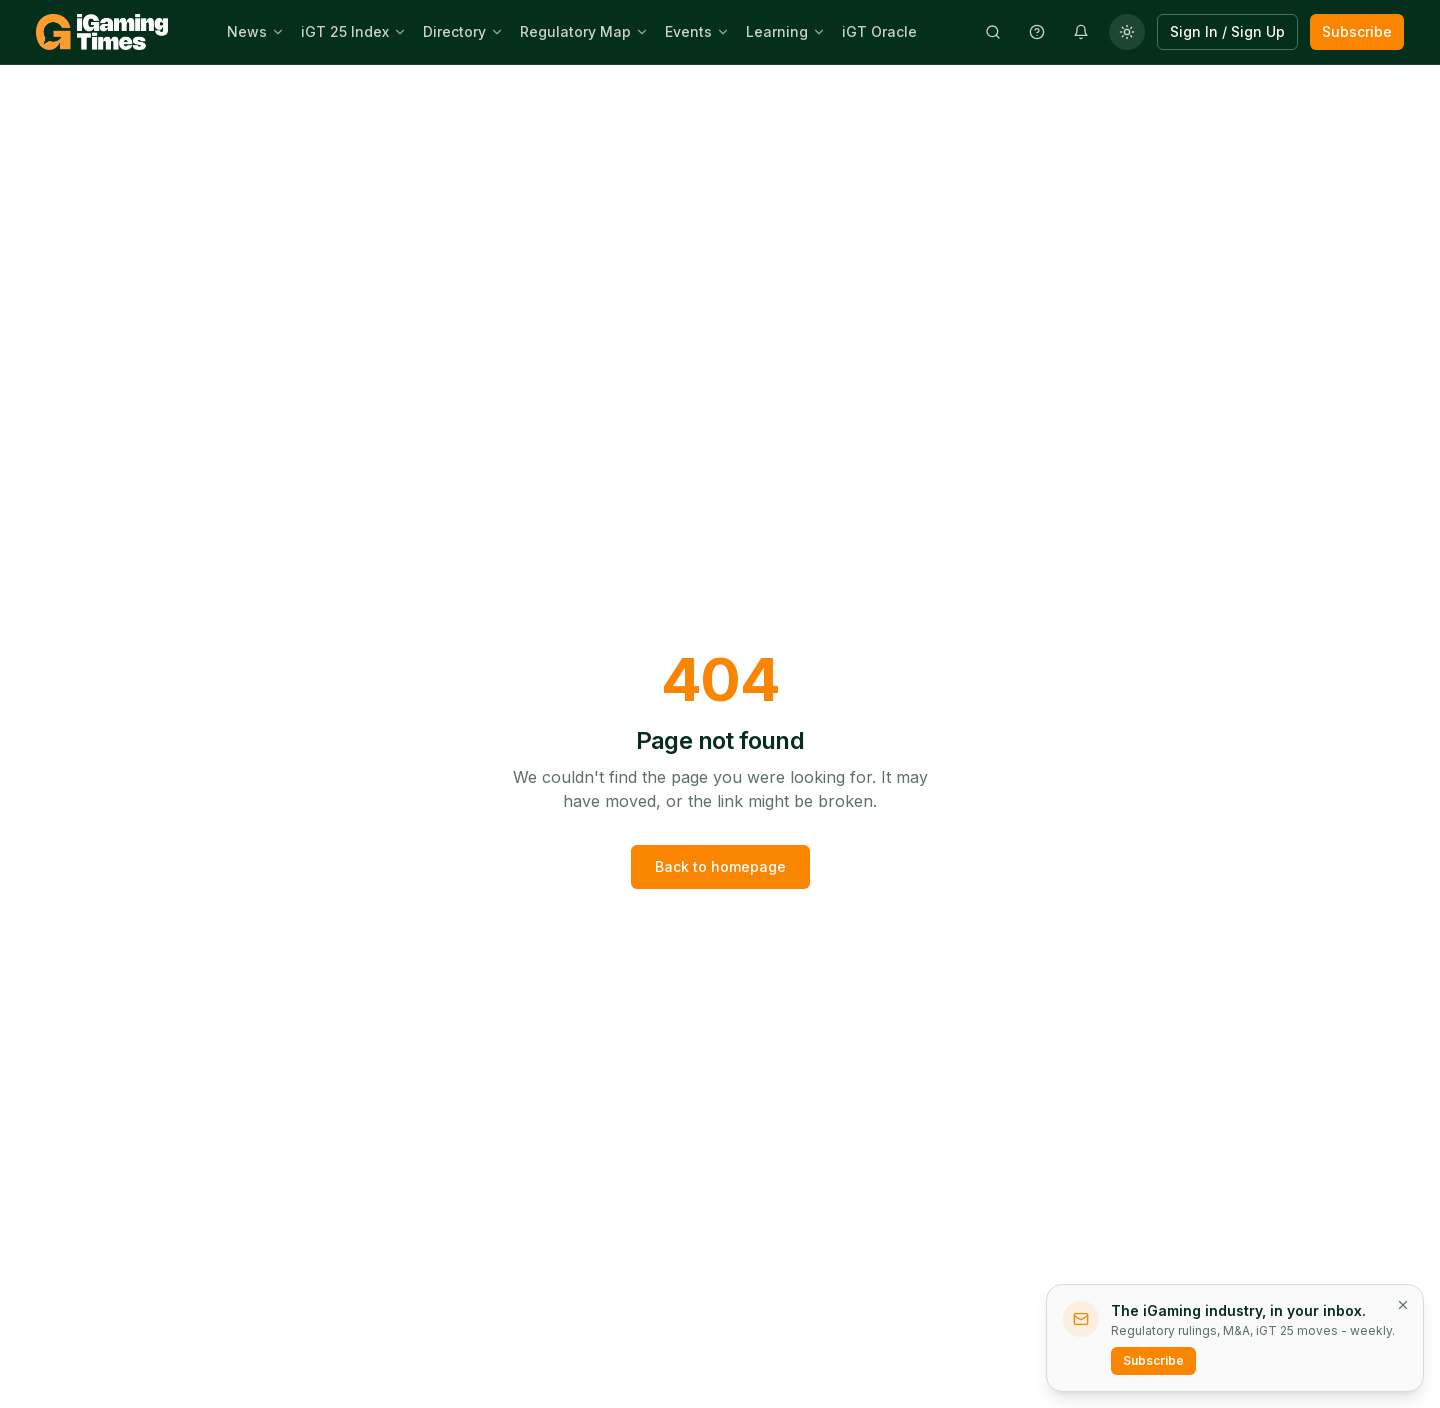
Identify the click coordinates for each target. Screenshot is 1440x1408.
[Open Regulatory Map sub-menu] (644, 32)
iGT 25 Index (345, 31)
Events (688, 31)
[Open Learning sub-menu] (821, 32)
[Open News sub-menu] (280, 32)
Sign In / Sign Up (1227, 31)
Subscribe (1357, 31)
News (247, 31)
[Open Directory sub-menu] (499, 32)
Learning (777, 31)
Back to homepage (720, 866)
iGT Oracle (879, 31)
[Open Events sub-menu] (725, 32)
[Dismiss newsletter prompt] (1403, 1305)
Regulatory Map (575, 31)
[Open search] (993, 32)
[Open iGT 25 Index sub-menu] (402, 32)
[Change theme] (1127, 32)
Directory (454, 31)
